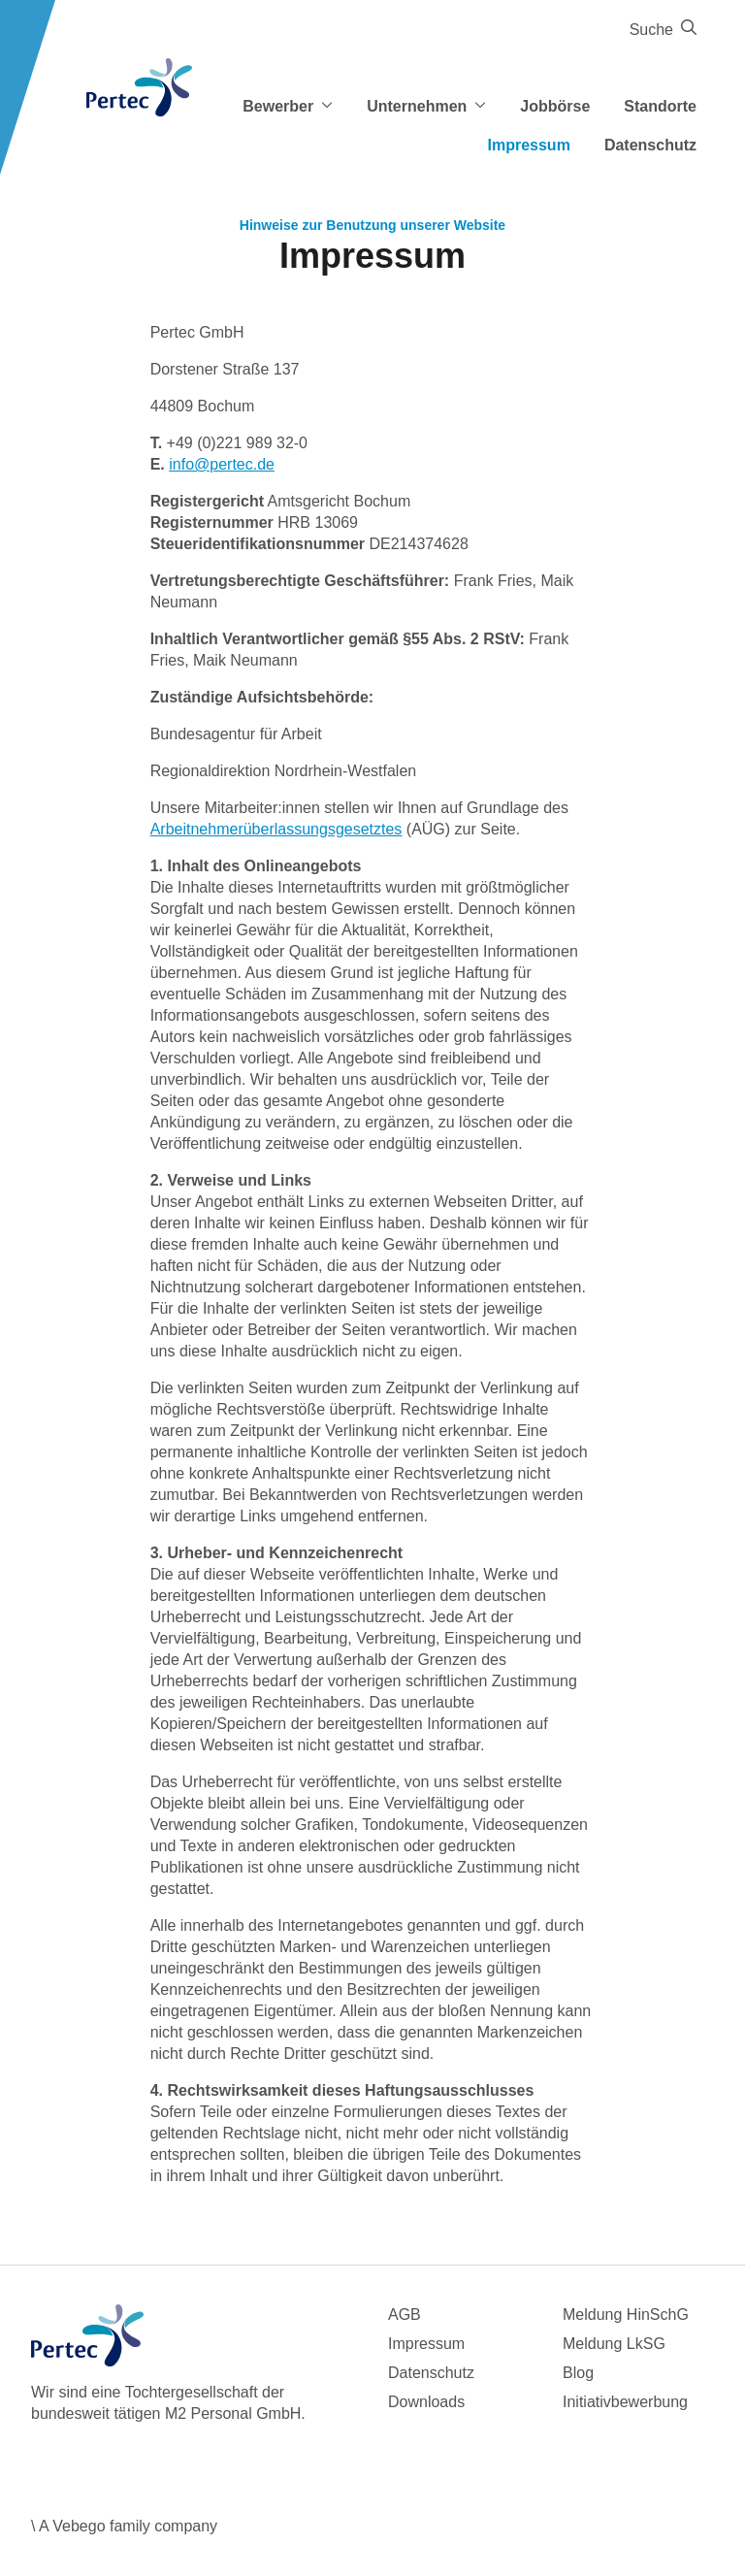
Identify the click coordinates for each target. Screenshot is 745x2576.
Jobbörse (555, 106)
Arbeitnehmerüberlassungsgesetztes (276, 829)
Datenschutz (650, 145)
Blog (578, 2372)
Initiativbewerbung (625, 2402)
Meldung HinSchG (626, 2314)
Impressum (529, 145)
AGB (404, 2314)
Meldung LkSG (614, 2343)
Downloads (426, 2402)
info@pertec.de (222, 464)
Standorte (660, 106)
